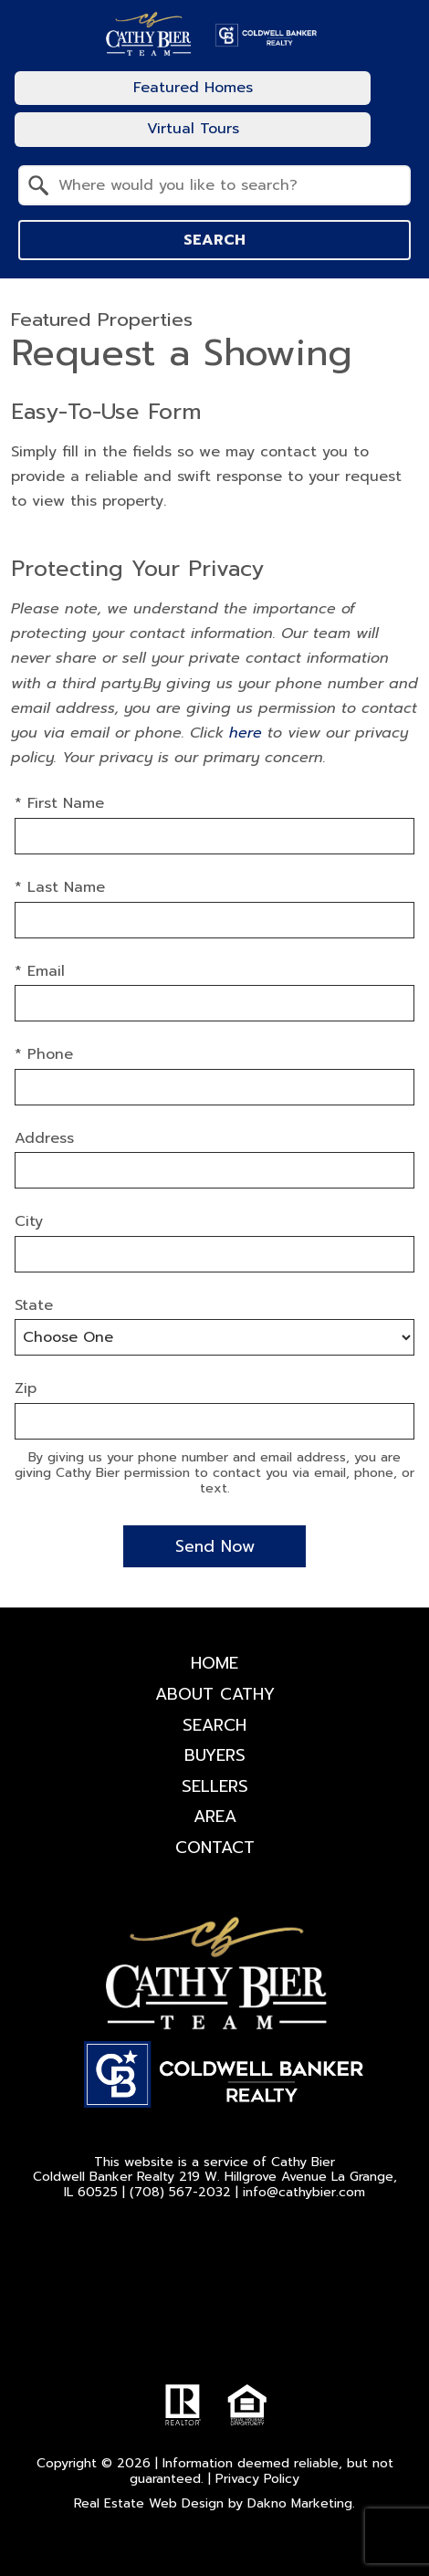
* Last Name (60, 887)
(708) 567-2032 (180, 2192)
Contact (215, 1847)
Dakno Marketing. (301, 2503)
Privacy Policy (257, 2478)
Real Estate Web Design (149, 2503)
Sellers (215, 1786)
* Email (40, 971)
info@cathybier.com (304, 2192)
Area (215, 1816)
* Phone (44, 1054)
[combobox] (214, 185)
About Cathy (215, 1694)
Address (44, 1138)
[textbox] (225, 185)
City (29, 1221)
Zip (26, 1388)
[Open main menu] (396, 109)
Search (214, 240)
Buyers (215, 1755)
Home (214, 1663)
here (245, 733)
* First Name (59, 803)
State (34, 1305)
